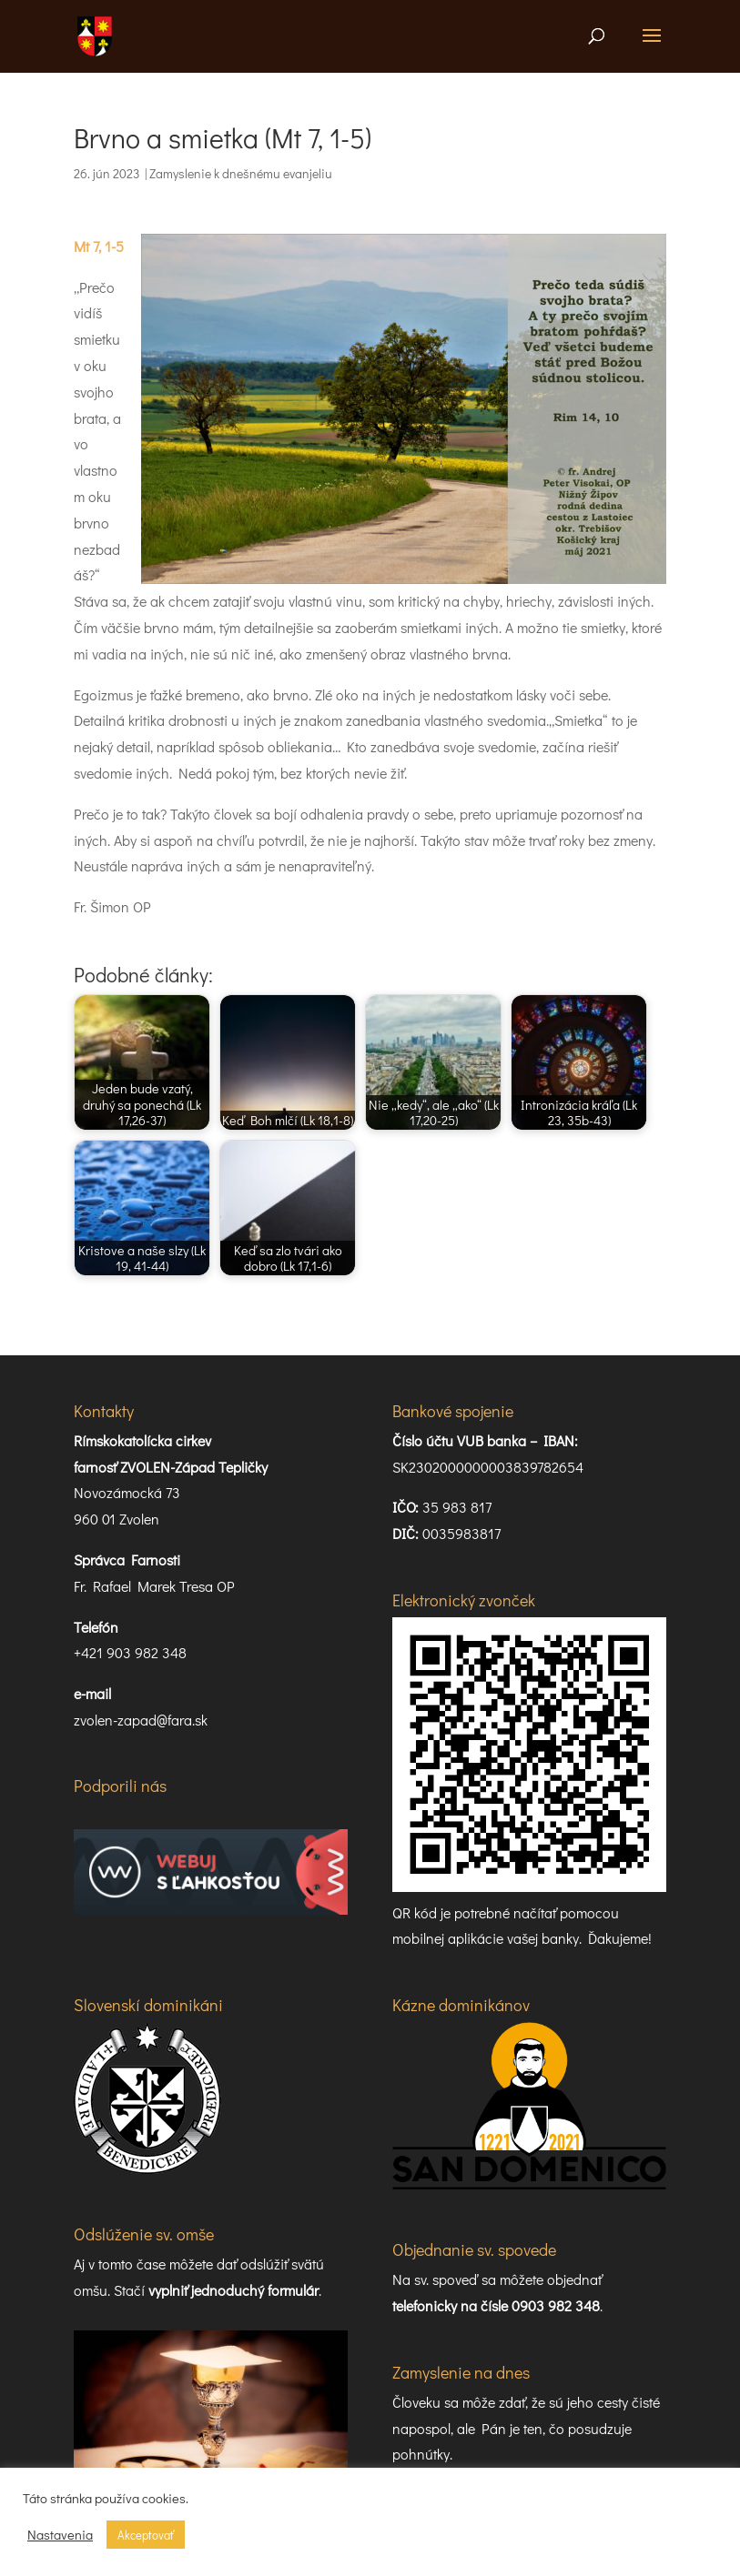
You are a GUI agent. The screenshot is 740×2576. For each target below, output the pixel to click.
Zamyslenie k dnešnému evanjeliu (240, 173)
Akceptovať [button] (145, 2534)
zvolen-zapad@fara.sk (141, 1719)
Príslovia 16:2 (432, 2404)
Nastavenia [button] (60, 2535)
